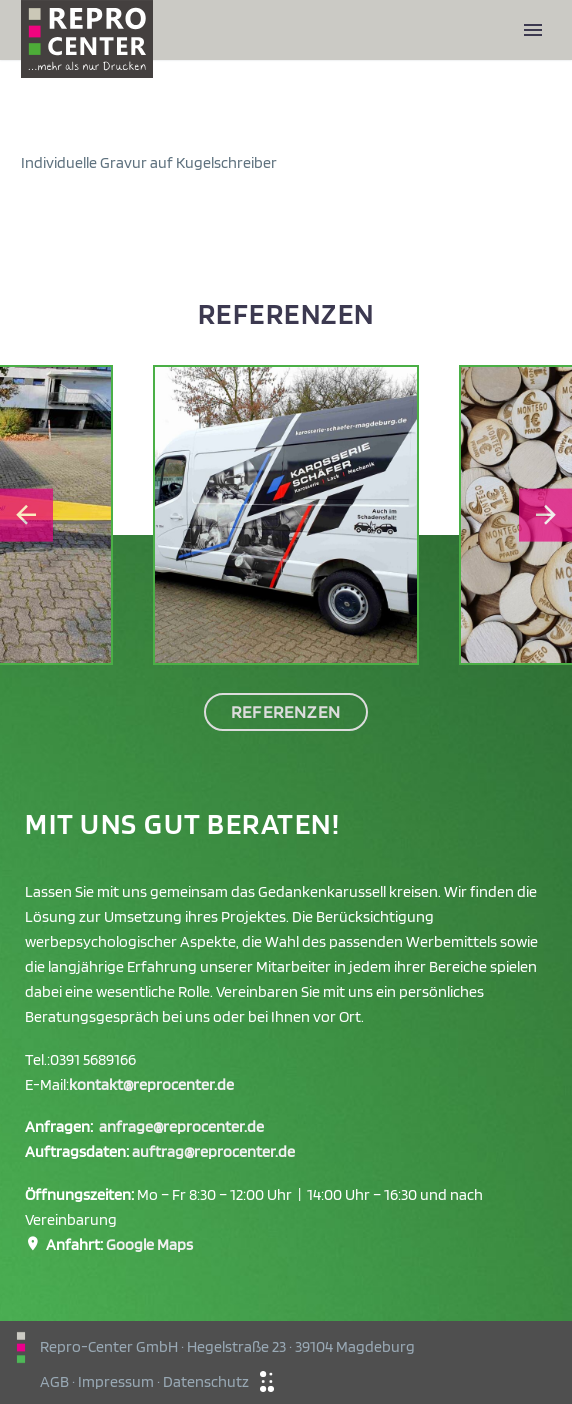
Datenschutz (206, 1381)
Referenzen (286, 711)
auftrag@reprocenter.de (213, 1151)
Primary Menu (533, 30)
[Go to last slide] (26, 515)
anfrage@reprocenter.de (181, 1126)
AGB (54, 1381)
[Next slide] (545, 515)
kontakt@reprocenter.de (151, 1084)
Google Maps (149, 1244)
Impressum (116, 1381)
